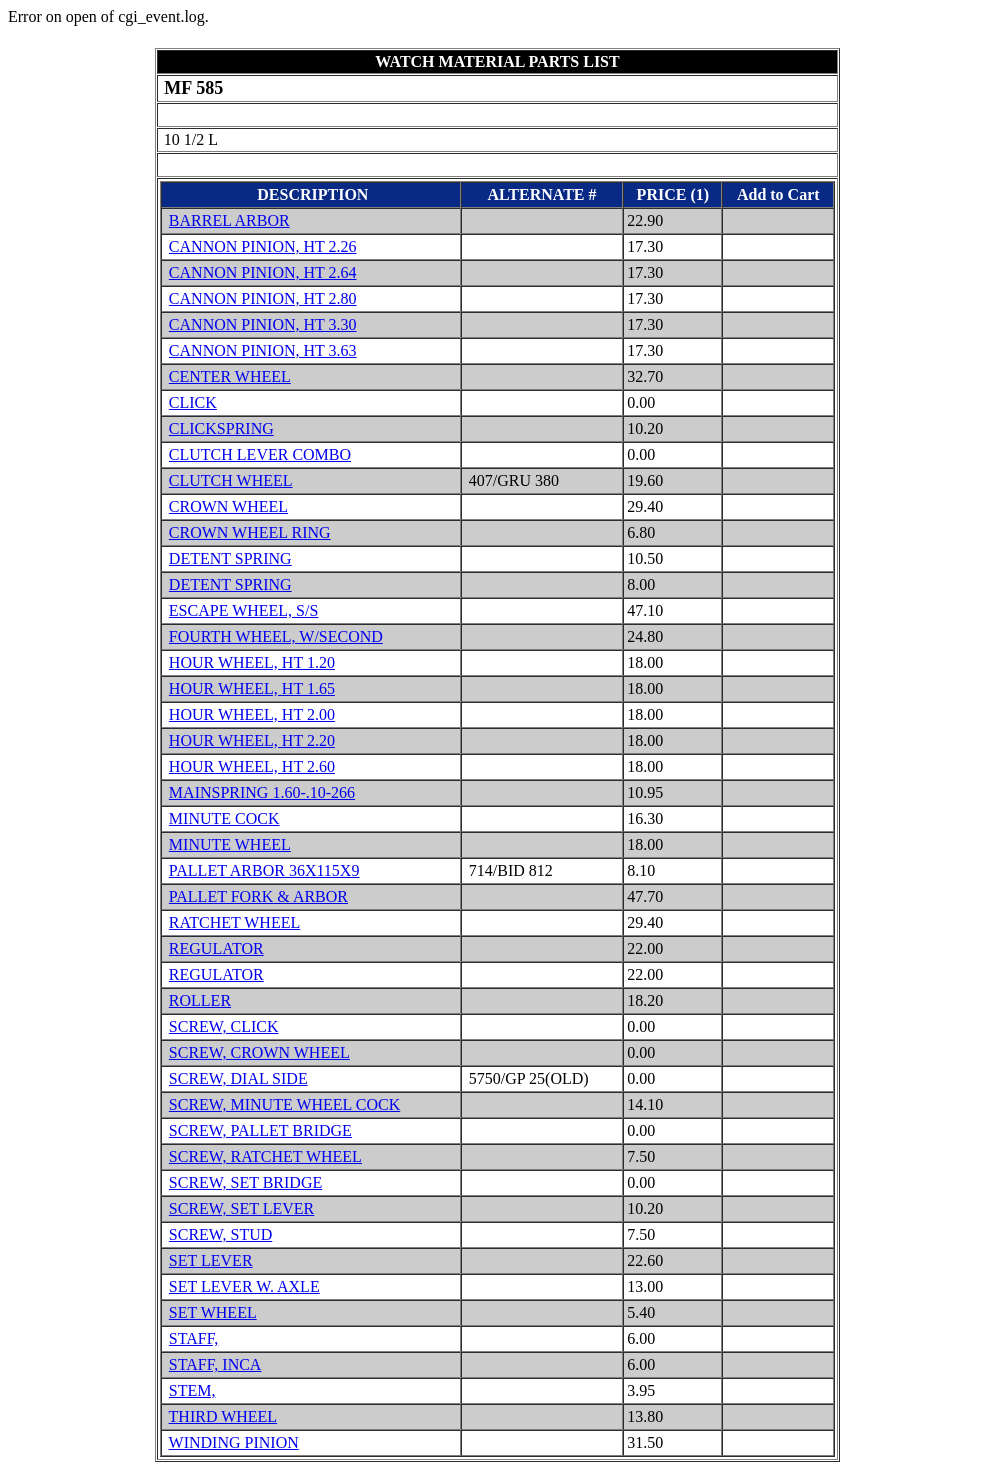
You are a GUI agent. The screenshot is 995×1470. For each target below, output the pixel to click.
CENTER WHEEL (230, 376)
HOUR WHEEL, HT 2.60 (252, 766)
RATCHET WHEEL (234, 922)
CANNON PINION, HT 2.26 (263, 246)
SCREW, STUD (220, 1234)
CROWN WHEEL (228, 506)
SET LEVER (211, 1260)
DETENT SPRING (230, 558)
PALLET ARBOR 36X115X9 (264, 870)
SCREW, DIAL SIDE (238, 1078)
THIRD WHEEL (223, 1416)
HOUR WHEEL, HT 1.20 (252, 662)
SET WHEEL (213, 1312)
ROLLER (200, 1000)
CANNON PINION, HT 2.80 (263, 298)
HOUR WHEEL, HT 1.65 (252, 688)
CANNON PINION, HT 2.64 (263, 272)
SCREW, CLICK (224, 1026)
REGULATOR (216, 948)
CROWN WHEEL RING (250, 532)
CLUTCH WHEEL (231, 480)
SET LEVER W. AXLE (244, 1286)
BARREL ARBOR (229, 220)
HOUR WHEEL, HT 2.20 (252, 740)
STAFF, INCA (215, 1364)
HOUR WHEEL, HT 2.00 (252, 714)
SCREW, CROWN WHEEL (259, 1052)
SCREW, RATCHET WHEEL (265, 1156)
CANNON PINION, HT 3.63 (263, 350)
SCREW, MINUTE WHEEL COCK (284, 1104)
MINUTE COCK (224, 818)
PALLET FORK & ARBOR (258, 896)
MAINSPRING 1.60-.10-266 (262, 792)
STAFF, (193, 1338)
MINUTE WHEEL (230, 844)
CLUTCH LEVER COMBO (260, 454)
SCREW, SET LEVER (241, 1208)
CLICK (193, 402)
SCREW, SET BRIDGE (245, 1182)
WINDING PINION (234, 1442)
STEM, (192, 1390)
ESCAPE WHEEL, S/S (244, 610)
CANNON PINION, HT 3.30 (263, 324)
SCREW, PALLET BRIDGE (260, 1130)
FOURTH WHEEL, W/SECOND (276, 636)
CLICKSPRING (221, 428)
